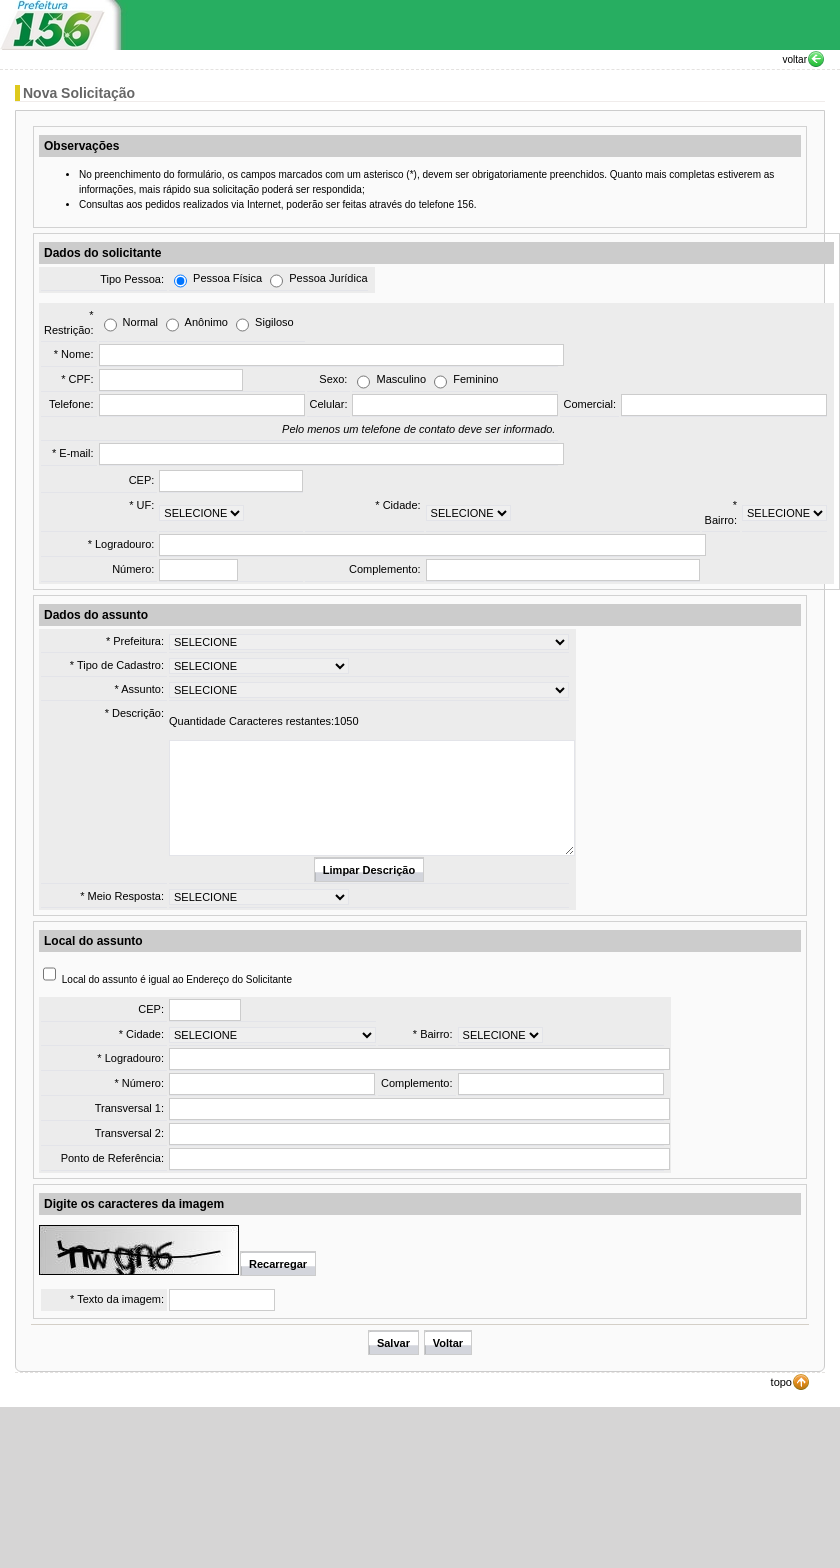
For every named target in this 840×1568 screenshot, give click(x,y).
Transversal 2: (129, 1133)
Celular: (329, 404)
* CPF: (77, 379)
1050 (346, 721)
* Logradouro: (121, 544)
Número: (133, 569)
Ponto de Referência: (112, 1158)
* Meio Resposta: (122, 896)
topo (781, 1382)
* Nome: (74, 354)
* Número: (139, 1083)
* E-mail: (73, 453)
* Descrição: (134, 713)
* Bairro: (433, 1034)
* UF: (141, 505)
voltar (795, 59)
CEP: (142, 480)
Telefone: (71, 404)
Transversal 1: (129, 1108)
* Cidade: (397, 505)
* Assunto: (139, 689)
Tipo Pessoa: (132, 279)
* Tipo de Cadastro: (117, 665)
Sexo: (333, 379)
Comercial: (589, 404)
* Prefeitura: (135, 641)
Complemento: (385, 569)
